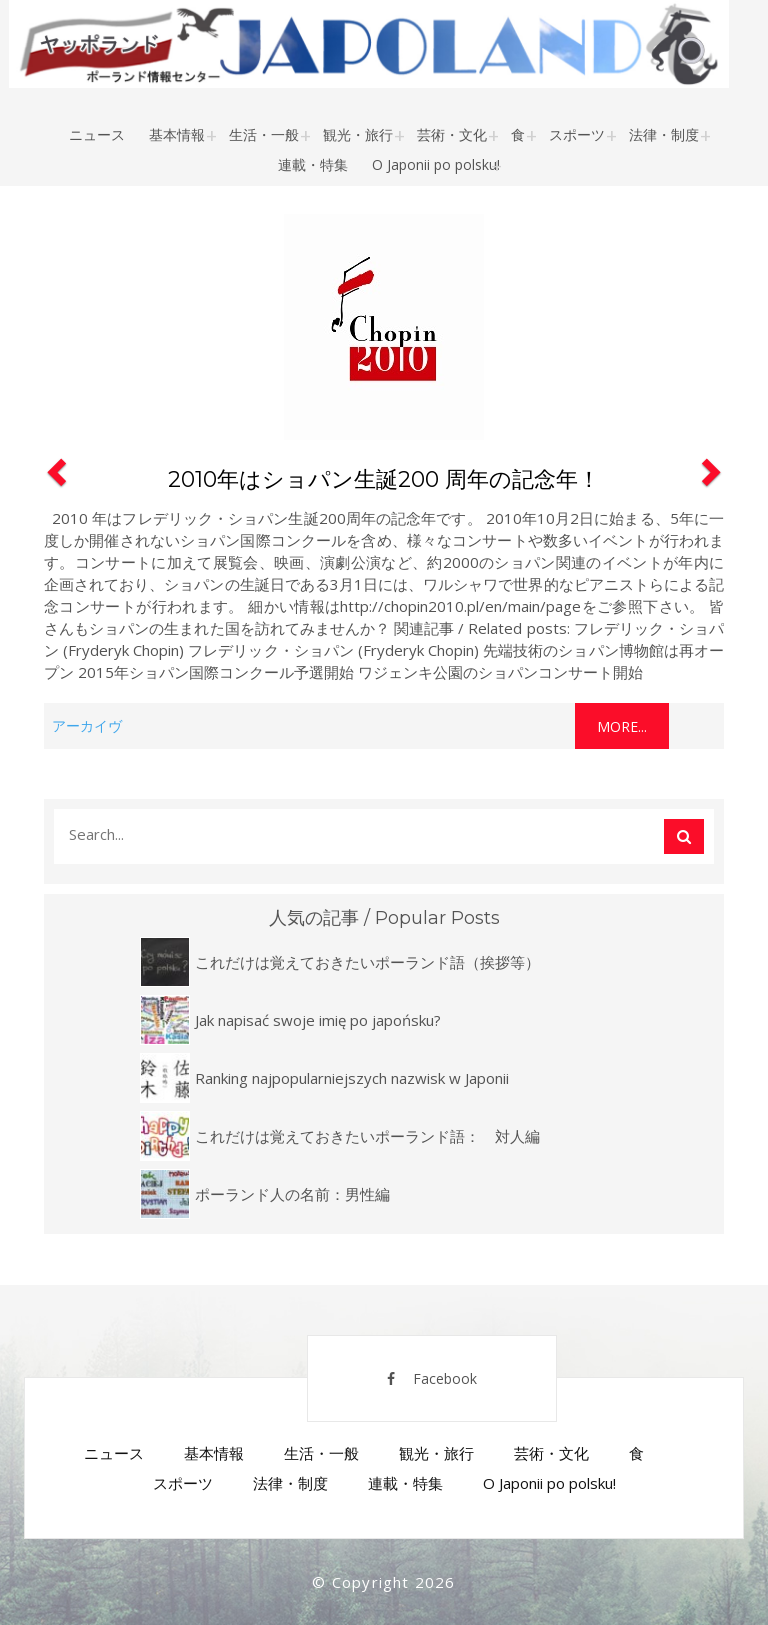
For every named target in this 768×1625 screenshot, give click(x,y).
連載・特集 (313, 164)
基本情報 (177, 134)
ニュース (97, 134)
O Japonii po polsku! (436, 164)
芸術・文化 (452, 134)
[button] (54, 477)
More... (622, 726)
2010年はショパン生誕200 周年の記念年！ (384, 479)
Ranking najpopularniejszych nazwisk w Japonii (352, 1078)
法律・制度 (664, 134)
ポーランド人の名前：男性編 (292, 1194)
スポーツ (577, 134)
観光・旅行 (358, 134)
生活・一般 (264, 134)
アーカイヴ (87, 725)
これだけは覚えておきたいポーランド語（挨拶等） (367, 962)
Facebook (432, 1378)
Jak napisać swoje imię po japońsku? (318, 1020)
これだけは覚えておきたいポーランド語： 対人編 (367, 1136)
